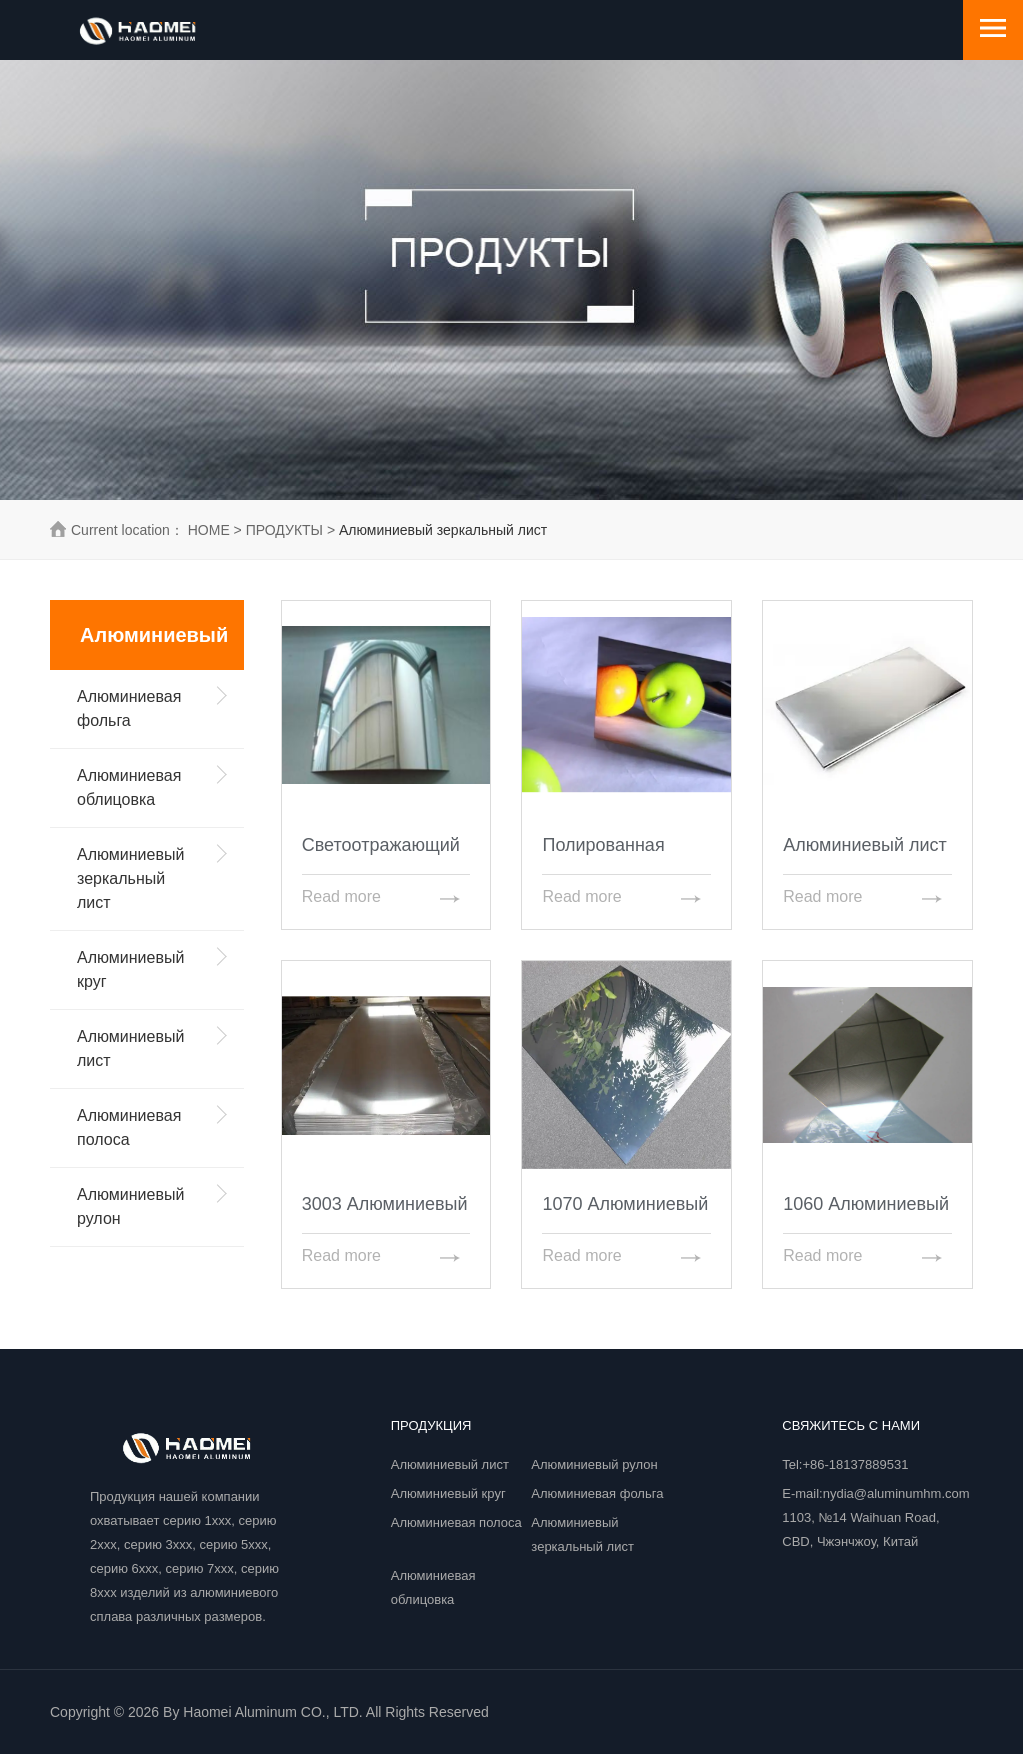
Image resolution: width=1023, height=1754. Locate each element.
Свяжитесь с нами (851, 1425)
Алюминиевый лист (450, 1464)
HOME (209, 530)
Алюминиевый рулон (594, 1464)
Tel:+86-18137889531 (845, 1464)
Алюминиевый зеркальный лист (582, 1534)
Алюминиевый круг (448, 1493)
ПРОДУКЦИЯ (431, 1425)
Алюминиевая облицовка (433, 1587)
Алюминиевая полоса (456, 1522)
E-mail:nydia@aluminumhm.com (875, 1493)
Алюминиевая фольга (597, 1493)
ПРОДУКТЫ (284, 530)
